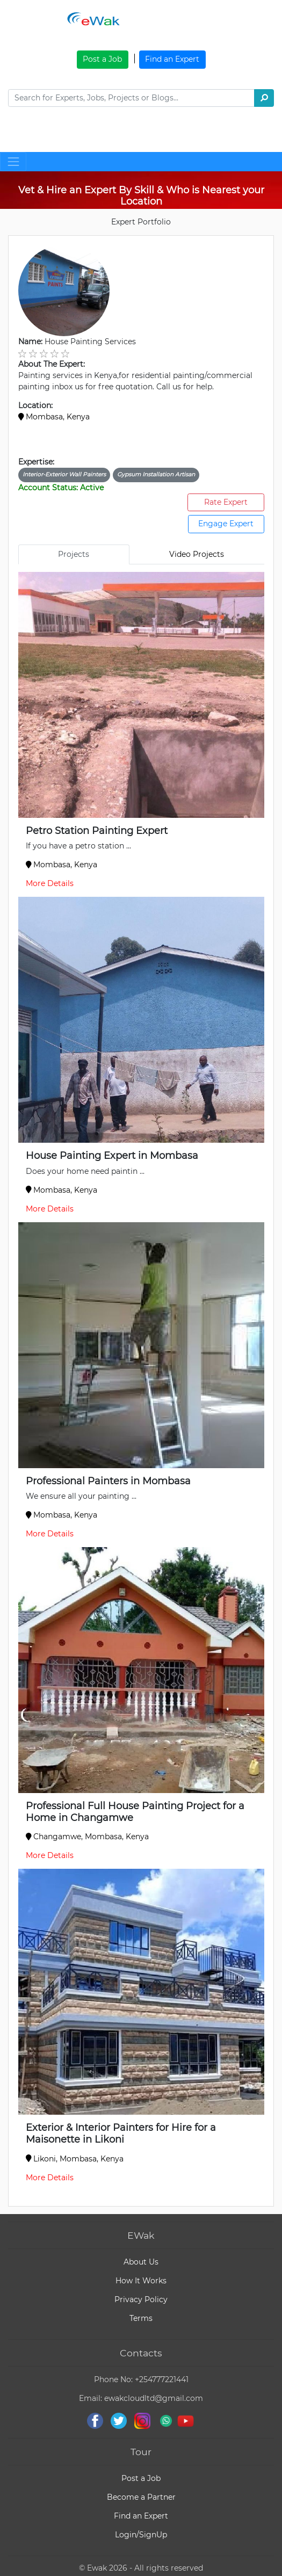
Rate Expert (226, 502)
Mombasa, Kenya (54, 417)
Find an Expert (172, 59)
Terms (141, 2318)
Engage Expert (226, 523)
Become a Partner (141, 2497)
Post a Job (102, 59)
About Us (141, 2262)
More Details (50, 883)
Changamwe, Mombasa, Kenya (87, 1836)
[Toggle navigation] (29, 135)
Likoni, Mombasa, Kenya (75, 2159)
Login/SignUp (141, 2534)
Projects (73, 554)
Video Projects (196, 554)
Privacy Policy (141, 2299)
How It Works (141, 2280)
